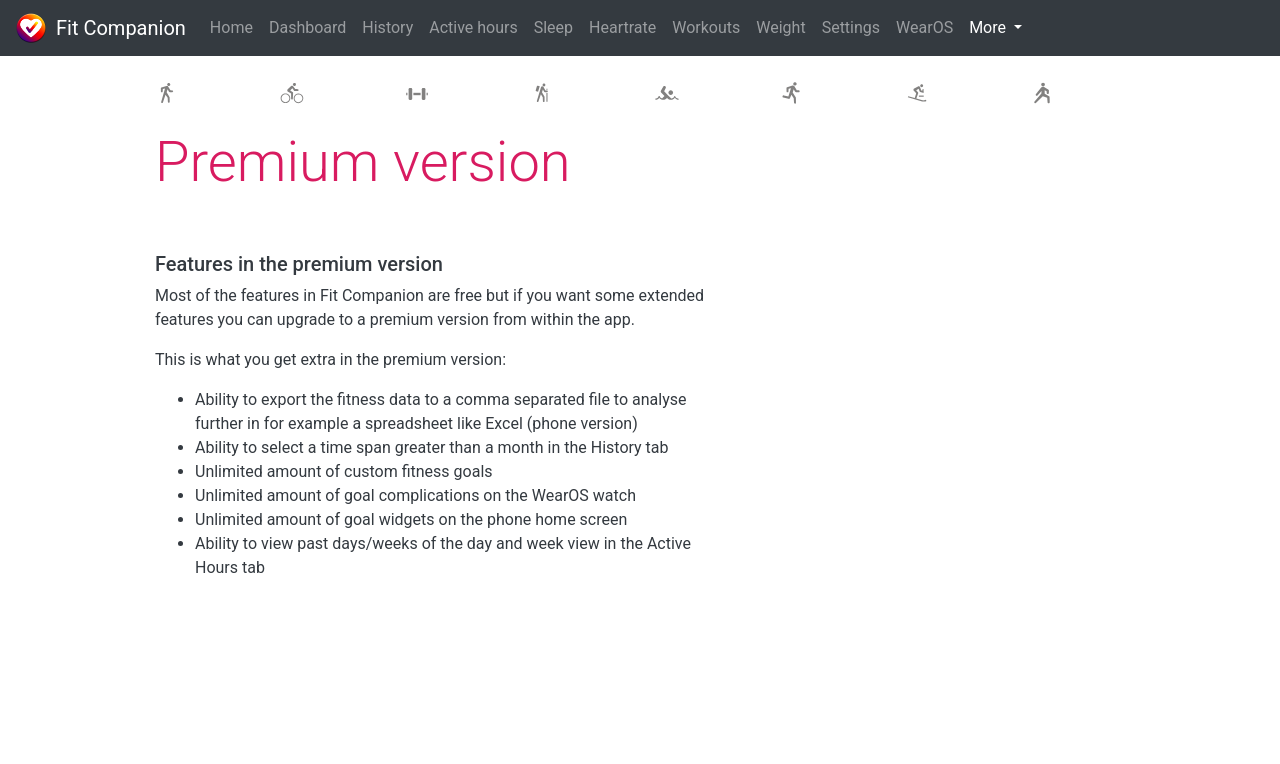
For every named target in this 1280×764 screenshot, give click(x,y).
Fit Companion (101, 28)
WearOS (924, 27)
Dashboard (307, 27)
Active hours (473, 27)
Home (231, 27)
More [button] (989, 27)
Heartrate (622, 27)
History (387, 27)
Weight (780, 27)
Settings (851, 27)
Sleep (553, 27)
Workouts (706, 27)
